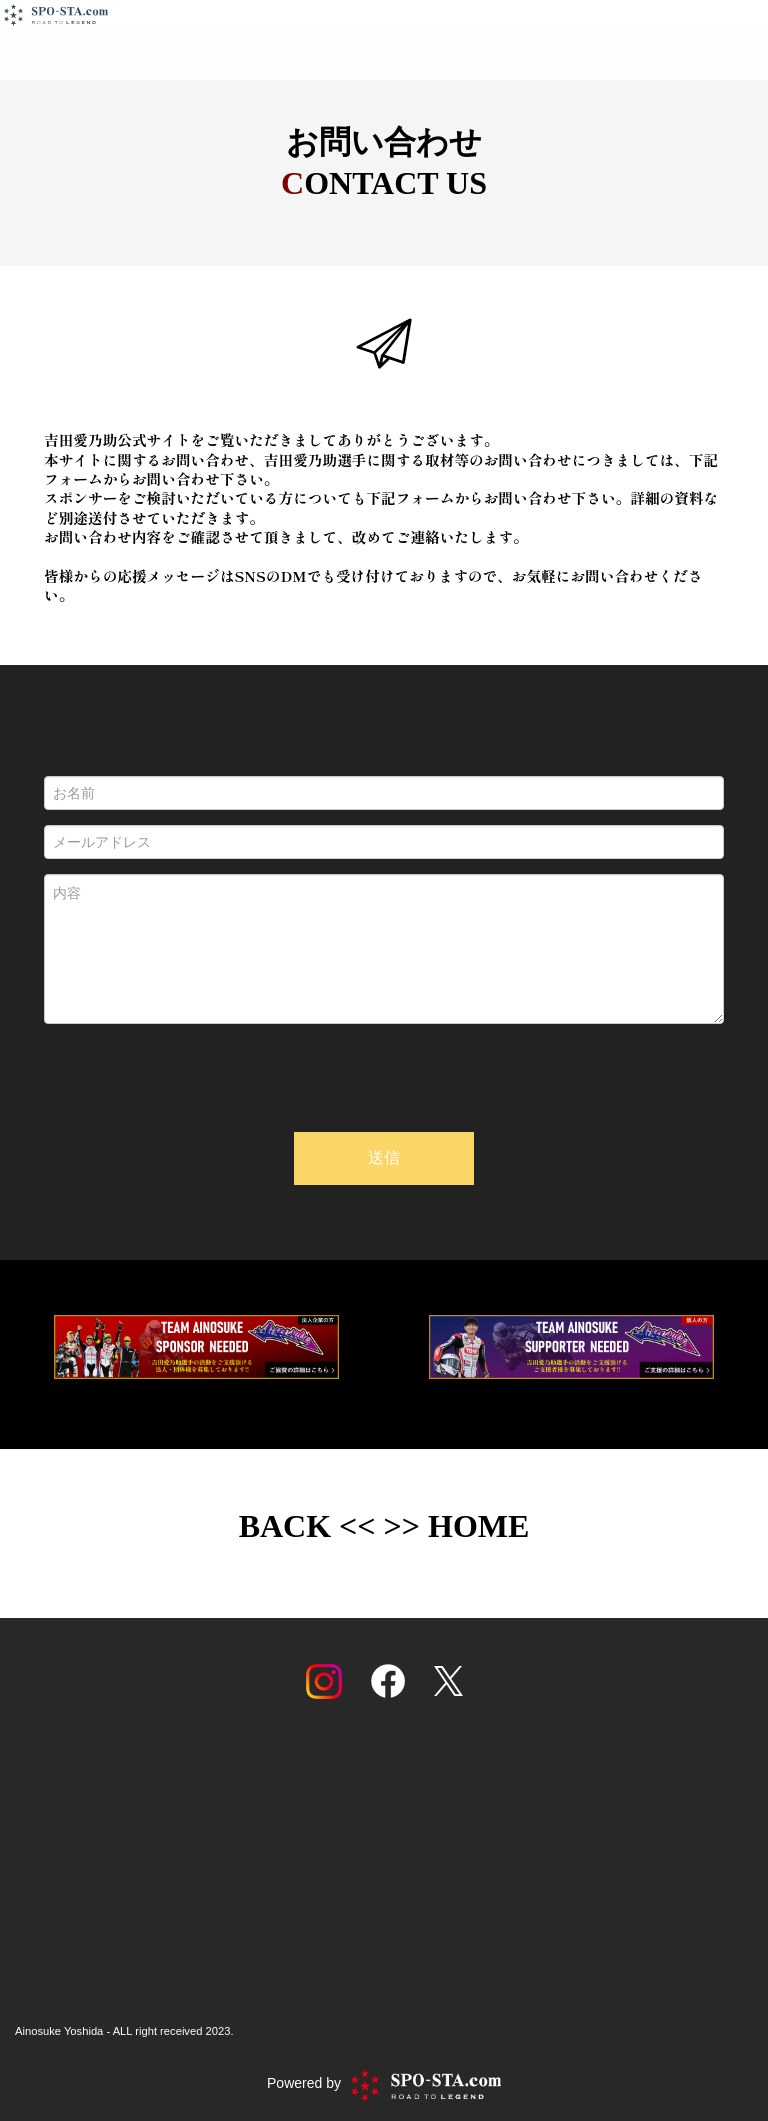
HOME (478, 1526)
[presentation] (384, 1078)
